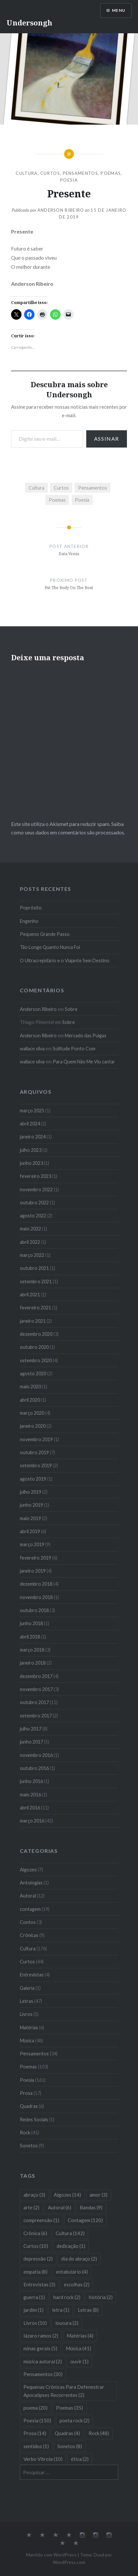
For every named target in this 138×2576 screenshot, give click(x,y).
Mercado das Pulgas (85, 1035)
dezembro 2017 (36, 1676)
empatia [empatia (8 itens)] (35, 2272)
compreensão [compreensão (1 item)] (41, 2220)
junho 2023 (31, 1163)
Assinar (106, 438)
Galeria (27, 1988)
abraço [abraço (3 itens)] (34, 2195)
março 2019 (32, 1544)
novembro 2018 (36, 1597)
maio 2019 (30, 1518)
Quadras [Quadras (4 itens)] (67, 2433)
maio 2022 (30, 1228)
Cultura (26, 173)
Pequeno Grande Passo (45, 934)
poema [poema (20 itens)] (35, 2408)
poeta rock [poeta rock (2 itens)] (75, 2420)
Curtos (50, 173)
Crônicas (29, 1935)
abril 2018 (30, 1636)
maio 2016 (30, 1794)
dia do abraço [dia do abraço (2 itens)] (79, 2259)
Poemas (111, 173)
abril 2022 (30, 1242)
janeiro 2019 (33, 1571)
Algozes (28, 1869)
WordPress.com (69, 2562)
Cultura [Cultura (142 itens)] (70, 2233)
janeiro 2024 (33, 1136)
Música (27, 2040)
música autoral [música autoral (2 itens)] (42, 2361)
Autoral (28, 1895)
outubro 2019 (34, 1452)
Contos (28, 1922)
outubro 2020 (34, 1347)
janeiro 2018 (33, 1663)
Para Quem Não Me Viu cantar (84, 1061)
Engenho (29, 921)
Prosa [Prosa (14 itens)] (34, 2433)
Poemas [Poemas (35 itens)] (69, 2408)
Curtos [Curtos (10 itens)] (35, 2246)
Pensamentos (80, 173)
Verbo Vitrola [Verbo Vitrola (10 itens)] (42, 2459)
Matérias (29, 2027)
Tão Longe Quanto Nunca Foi (50, 947)
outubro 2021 (34, 1268)
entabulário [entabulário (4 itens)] (72, 2272)
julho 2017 (30, 1728)
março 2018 (32, 1650)
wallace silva (32, 1048)
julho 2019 (30, 1492)
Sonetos (29, 2145)
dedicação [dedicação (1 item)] (71, 2246)
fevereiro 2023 (35, 1176)
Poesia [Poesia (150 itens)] (37, 2420)
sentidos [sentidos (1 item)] (36, 2446)
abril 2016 (30, 1807)
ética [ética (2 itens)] (80, 2459)
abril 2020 (30, 1400)
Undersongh (29, 22)
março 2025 (32, 1110)
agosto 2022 (33, 1215)
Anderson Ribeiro (60, 210)
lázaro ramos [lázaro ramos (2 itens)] (40, 2336)
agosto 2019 (33, 1479)
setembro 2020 (36, 1360)
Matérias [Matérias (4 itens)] (80, 2336)
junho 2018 (31, 1623)
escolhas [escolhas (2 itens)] (77, 2284)
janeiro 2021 (33, 1321)
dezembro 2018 (36, 1584)
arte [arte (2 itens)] (31, 2207)
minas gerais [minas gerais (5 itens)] (40, 2348)
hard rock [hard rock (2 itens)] (66, 2297)
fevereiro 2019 (35, 1558)
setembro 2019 (36, 1465)
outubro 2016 (34, 1768)
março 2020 (32, 1413)
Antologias (31, 1882)
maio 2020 (30, 1386)
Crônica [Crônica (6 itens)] (35, 2233)
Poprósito (31, 907)
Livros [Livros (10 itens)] (35, 2323)
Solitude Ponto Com (74, 1048)
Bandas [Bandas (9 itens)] (91, 2207)
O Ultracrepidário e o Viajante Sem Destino (64, 960)
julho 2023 (30, 1150)
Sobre (71, 1009)
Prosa (26, 2093)
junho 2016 (31, 1781)
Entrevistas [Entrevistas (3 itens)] (39, 2284)
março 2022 (32, 1255)
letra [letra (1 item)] (60, 2310)
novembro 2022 (36, 1189)
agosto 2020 (33, 1373)
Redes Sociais (34, 2119)
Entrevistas (32, 1974)
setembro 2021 (36, 1281)
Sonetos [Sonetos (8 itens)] (69, 2446)
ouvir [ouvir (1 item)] (79, 2361)
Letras (26, 2001)
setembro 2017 (36, 1715)
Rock (25, 2132)
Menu (118, 10)
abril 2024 (30, 1123)
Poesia (69, 180)
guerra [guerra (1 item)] (34, 2297)
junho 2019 (31, 1505)
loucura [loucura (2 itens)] (66, 2323)
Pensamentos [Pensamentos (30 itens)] (42, 2374)
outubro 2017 (34, 1702)
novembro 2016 (36, 1755)
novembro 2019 (36, 1439)
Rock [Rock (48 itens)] (99, 2433)
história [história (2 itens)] (101, 2297)
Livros (26, 2014)
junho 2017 (31, 1742)
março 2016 (32, 1820)
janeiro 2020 (33, 1426)
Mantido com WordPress (51, 2554)
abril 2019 (30, 1531)
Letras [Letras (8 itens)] (88, 2310)
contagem (30, 1909)
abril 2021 (30, 1294)
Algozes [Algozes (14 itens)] (67, 2195)
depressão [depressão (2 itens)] (38, 2259)
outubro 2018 (34, 1610)
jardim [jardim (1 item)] (33, 2310)
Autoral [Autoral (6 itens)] (59, 2207)
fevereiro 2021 (35, 1307)
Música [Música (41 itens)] (78, 2348)
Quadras (29, 2106)
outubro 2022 (34, 1202)
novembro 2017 (36, 1689)
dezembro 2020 (36, 1334)
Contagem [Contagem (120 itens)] (85, 2220)
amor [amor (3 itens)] (98, 2195)
